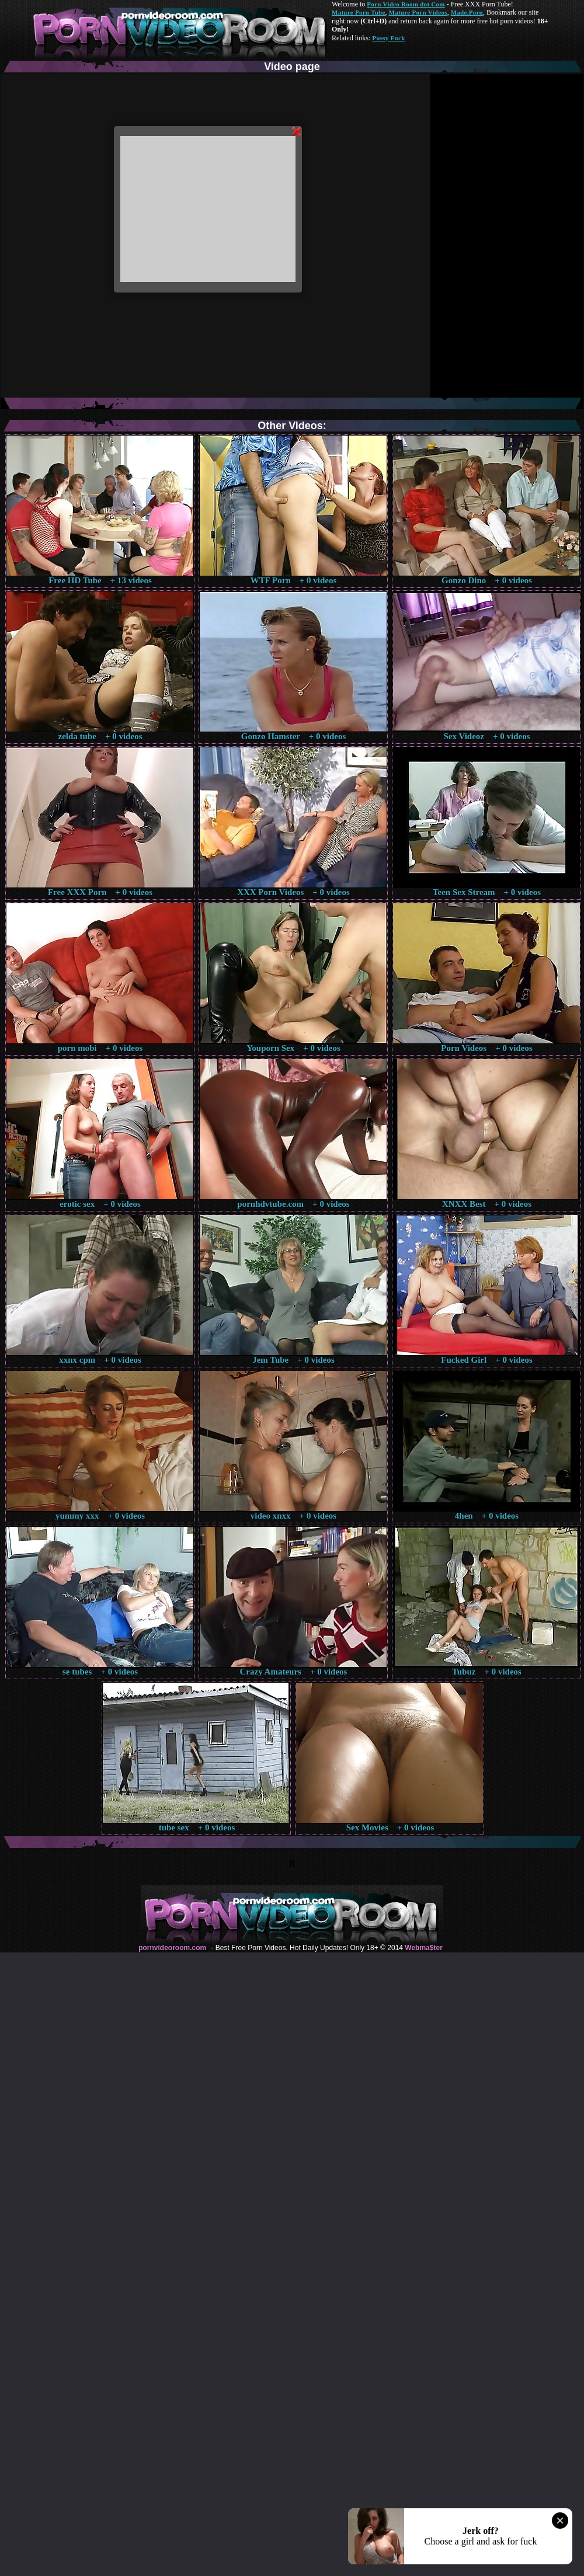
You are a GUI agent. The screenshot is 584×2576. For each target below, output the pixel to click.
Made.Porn (467, 12)
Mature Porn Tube (358, 12)
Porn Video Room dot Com (405, 4)
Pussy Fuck (388, 37)
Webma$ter (423, 1948)
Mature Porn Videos (418, 12)
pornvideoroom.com (172, 1948)
